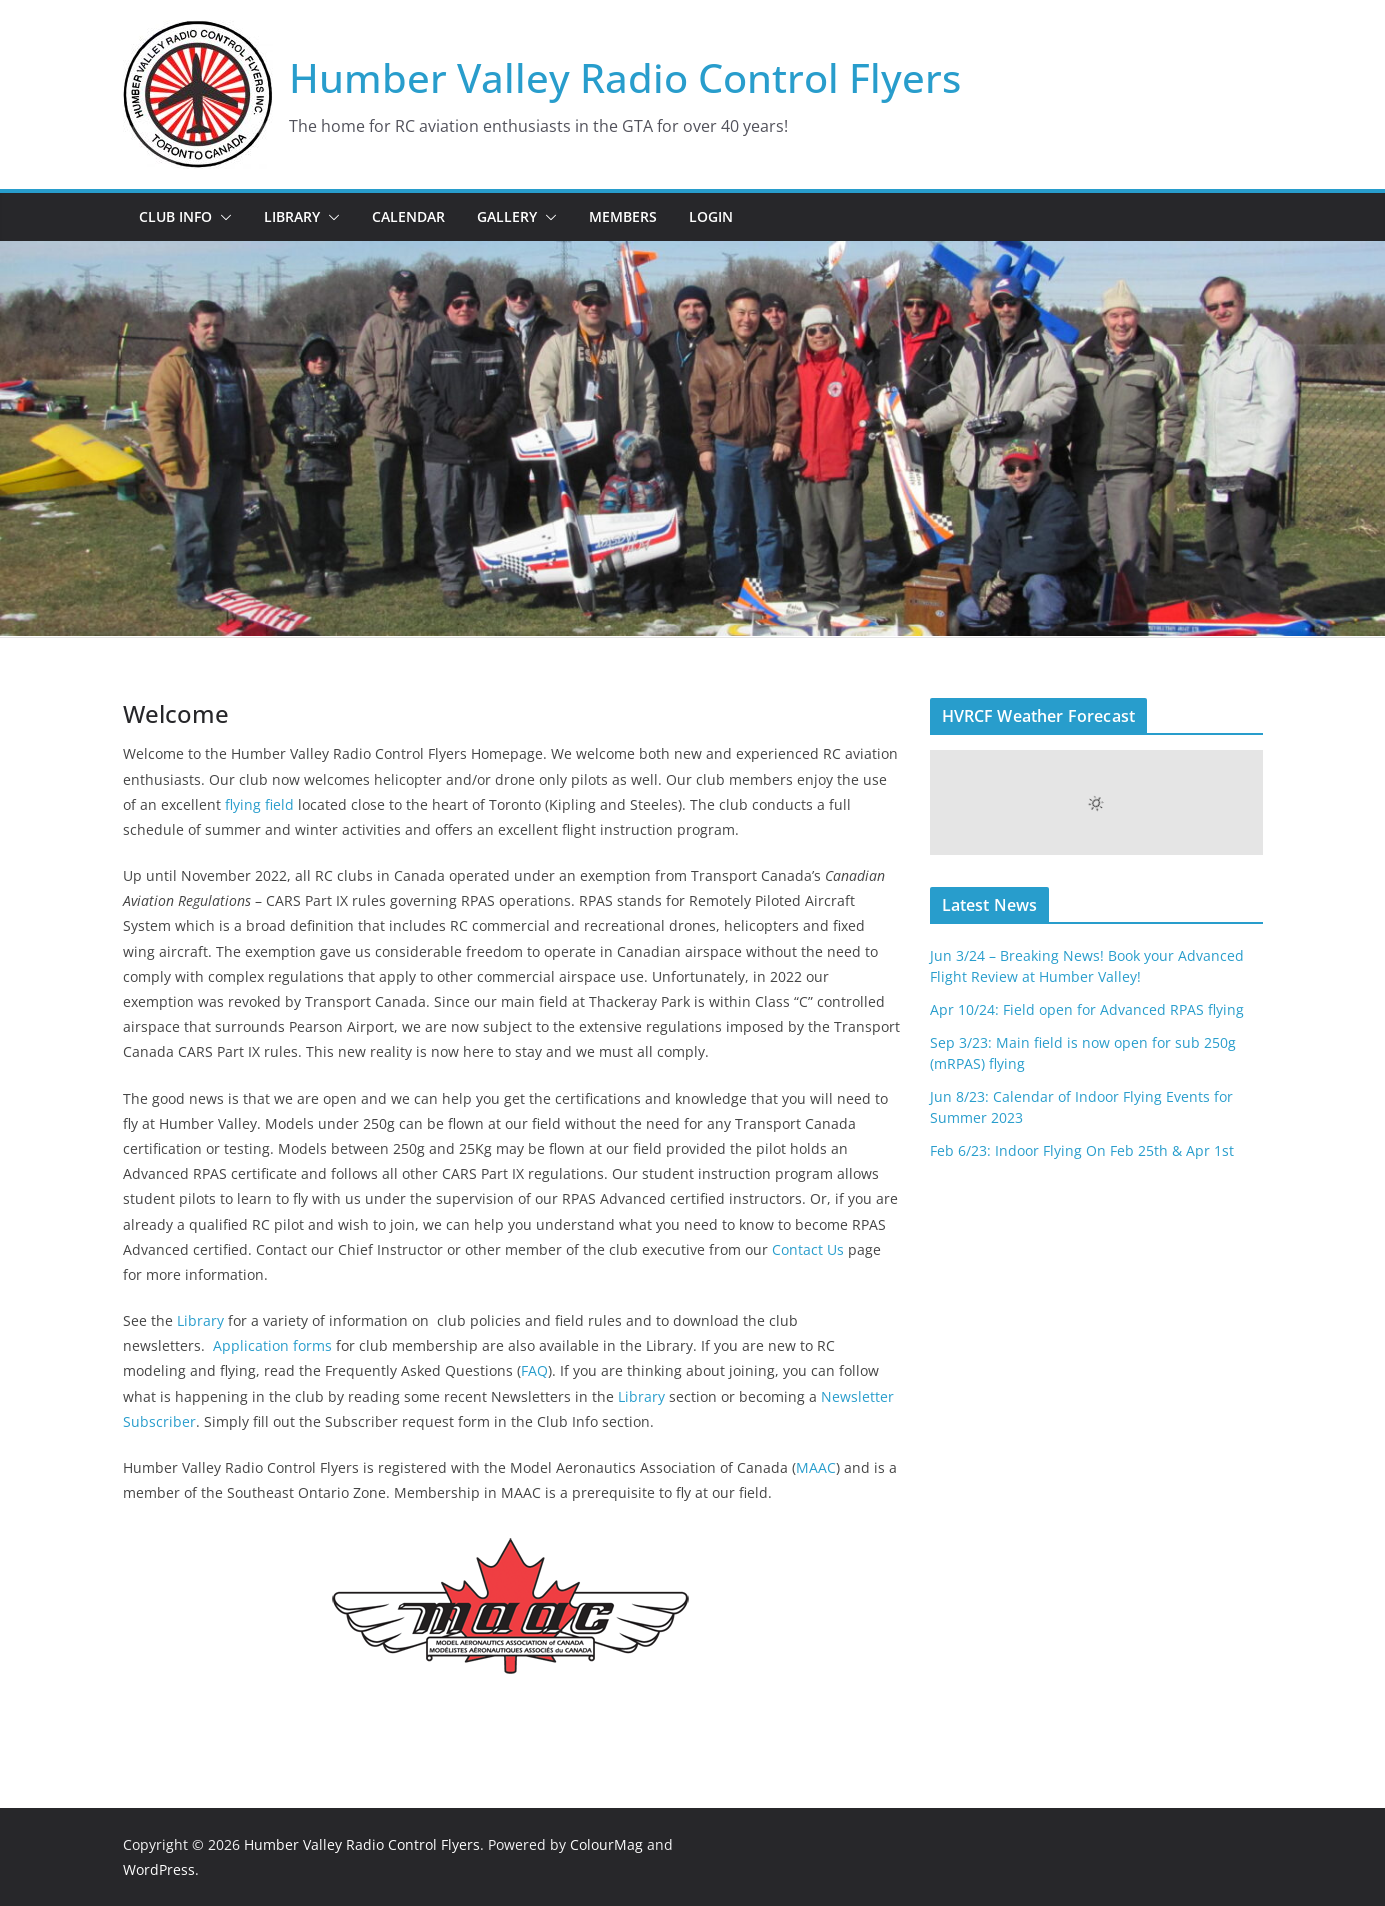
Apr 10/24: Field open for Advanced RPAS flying (1087, 1009)
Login (711, 216)
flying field (259, 804)
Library (292, 216)
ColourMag (606, 1844)
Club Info (175, 216)
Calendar (408, 216)
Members (623, 216)
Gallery (507, 216)
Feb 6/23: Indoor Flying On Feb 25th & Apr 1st (1082, 1150)
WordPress (159, 1869)
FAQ (534, 1370)
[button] (222, 217)
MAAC (816, 1467)
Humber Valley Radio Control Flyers (625, 77)
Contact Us (806, 1249)
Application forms (272, 1345)
